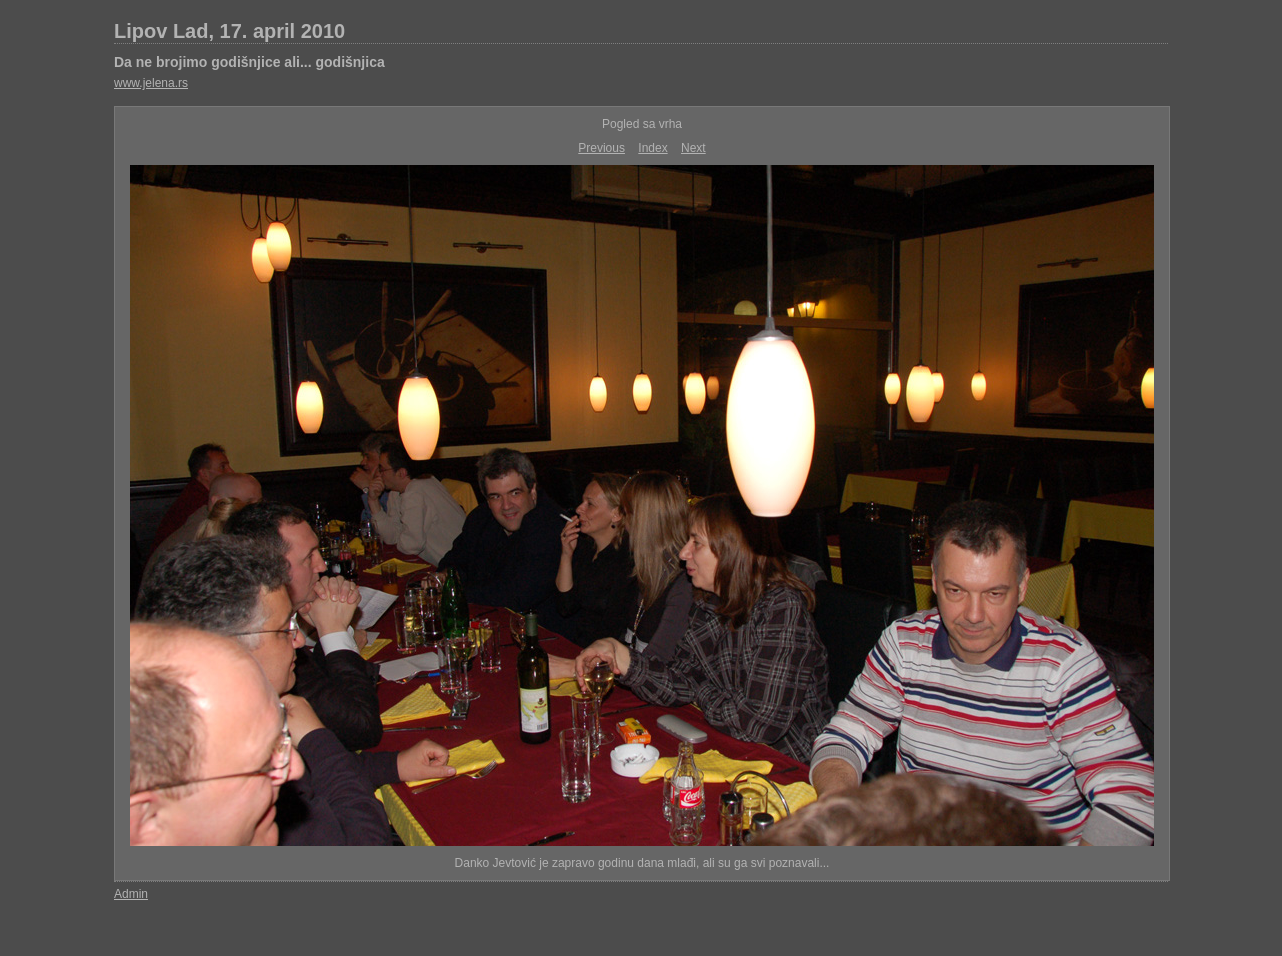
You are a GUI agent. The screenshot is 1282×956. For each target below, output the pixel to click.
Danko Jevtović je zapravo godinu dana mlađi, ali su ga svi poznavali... (642, 863)
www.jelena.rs (151, 83)
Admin (131, 894)
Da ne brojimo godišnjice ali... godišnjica (249, 62)
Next (693, 148)
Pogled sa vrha (642, 124)
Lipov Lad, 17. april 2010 (229, 31)
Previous (601, 148)
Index (652, 148)
